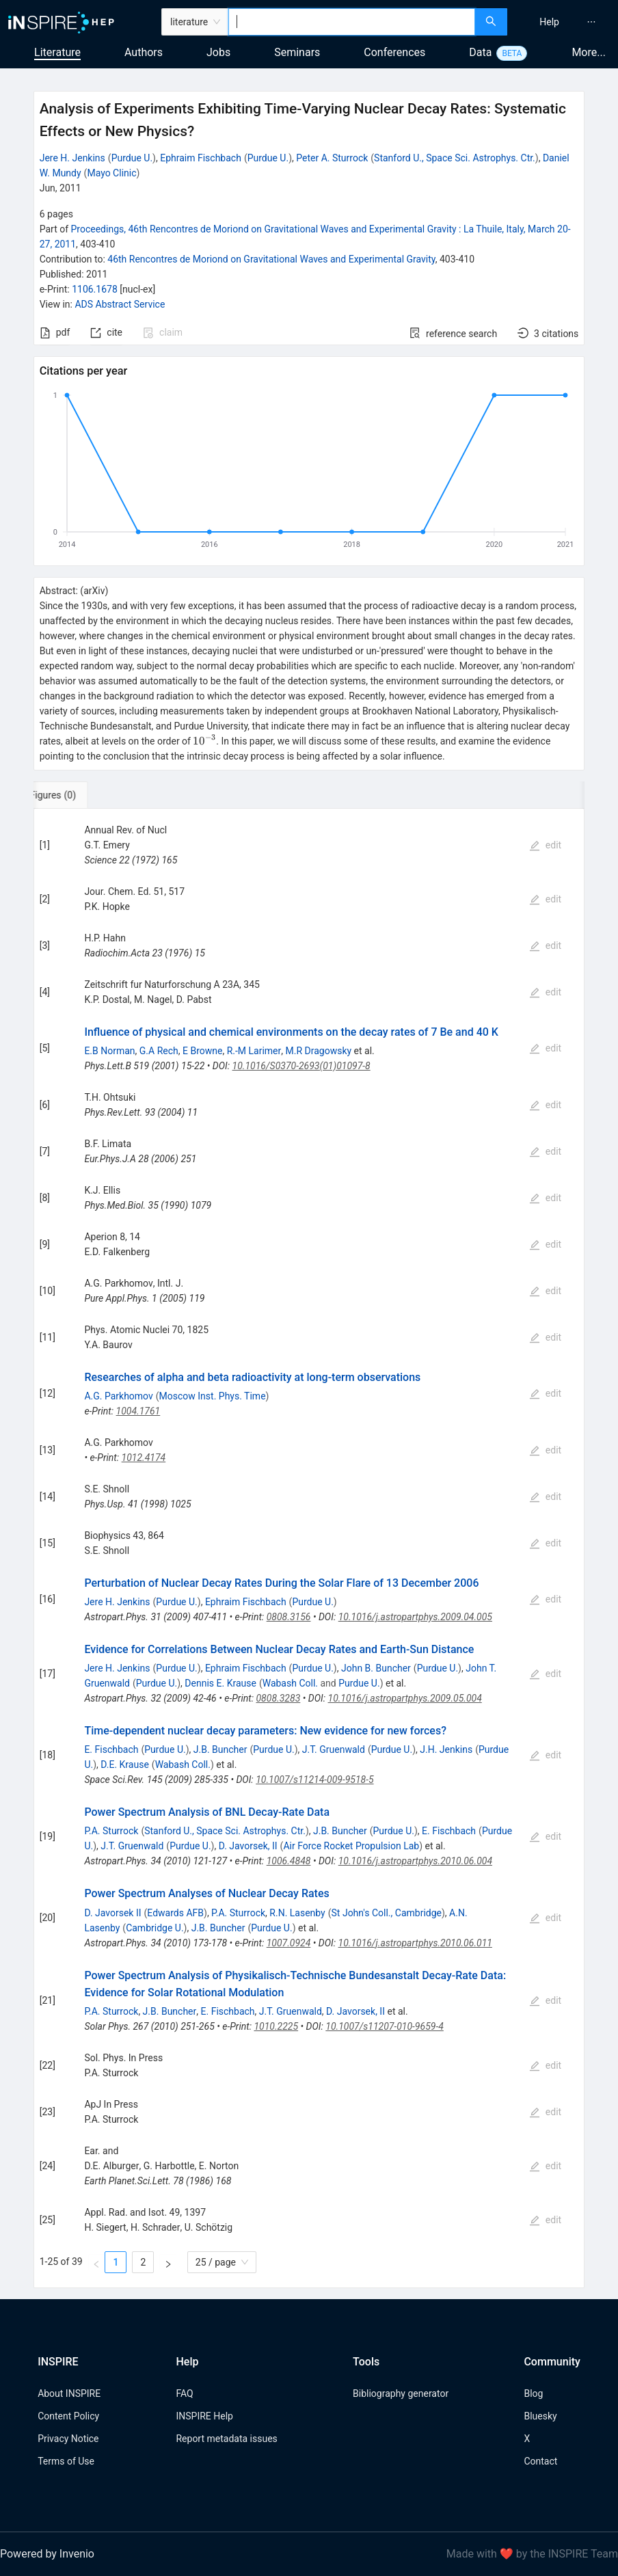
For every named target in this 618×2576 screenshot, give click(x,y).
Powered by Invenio (47, 2553)
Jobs (218, 52)
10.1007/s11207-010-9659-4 (384, 2026)
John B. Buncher (376, 1668)
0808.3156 (289, 1616)
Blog (533, 2393)
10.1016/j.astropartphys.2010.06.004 (415, 1860)
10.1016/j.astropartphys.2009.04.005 (415, 1616)
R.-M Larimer (254, 1050)
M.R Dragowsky (319, 1050)
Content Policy (68, 2416)
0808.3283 (278, 1698)
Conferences (394, 52)
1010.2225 (276, 2026)
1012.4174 (144, 1457)
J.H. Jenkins (446, 1749)
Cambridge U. (154, 1927)
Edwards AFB (175, 1912)
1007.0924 (289, 1942)
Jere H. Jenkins (72, 157)
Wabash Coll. (290, 1683)
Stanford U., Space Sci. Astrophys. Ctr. (454, 157)
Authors (143, 52)
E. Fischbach (111, 1749)
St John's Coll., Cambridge (387, 1912)
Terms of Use (66, 2461)
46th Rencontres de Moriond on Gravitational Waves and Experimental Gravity (271, 259)
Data (480, 52)
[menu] (564, 22)
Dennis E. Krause (220, 1683)
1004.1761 (138, 1411)
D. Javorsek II (112, 1912)
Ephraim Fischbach (200, 157)
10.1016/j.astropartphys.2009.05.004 (405, 1698)
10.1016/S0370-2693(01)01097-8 (301, 1065)
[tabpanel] (309, 1548)
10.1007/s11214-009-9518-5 (314, 1779)
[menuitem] (549, 22)
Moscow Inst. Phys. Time (212, 1396)
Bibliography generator (400, 2393)
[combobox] (351, 22)
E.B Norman (109, 1050)
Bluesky (540, 2416)
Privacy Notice (68, 2438)
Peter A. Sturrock (332, 157)
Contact (540, 2461)
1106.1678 (95, 289)
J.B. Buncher (220, 1749)
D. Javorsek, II (248, 1845)
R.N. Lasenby (297, 1912)
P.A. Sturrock (111, 1830)
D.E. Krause (124, 1764)
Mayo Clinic (111, 172)
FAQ (184, 2393)
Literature (57, 52)
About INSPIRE (69, 2393)
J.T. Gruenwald (333, 1749)
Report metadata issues (226, 2438)
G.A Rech (158, 1050)
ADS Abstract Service (120, 304)
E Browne (202, 1050)
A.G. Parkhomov (118, 1396)
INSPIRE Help (204, 2416)
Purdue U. (131, 157)
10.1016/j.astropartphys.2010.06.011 (415, 1942)
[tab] (79, 795)
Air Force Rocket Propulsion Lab (351, 1845)
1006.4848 (289, 1860)
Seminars (297, 52)
